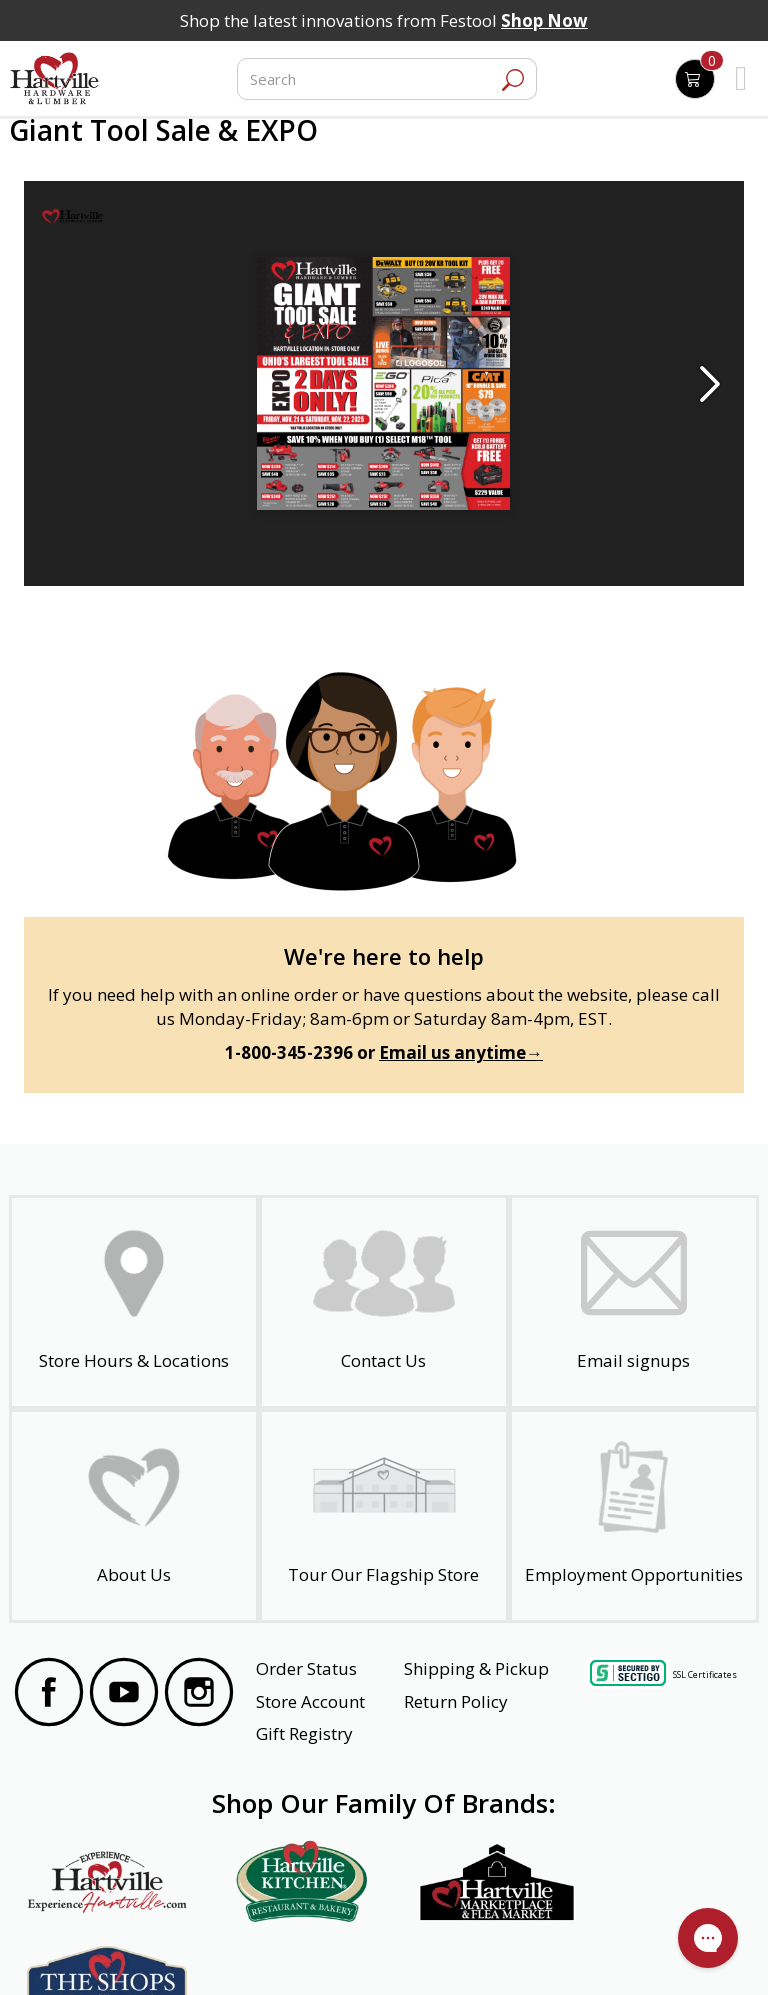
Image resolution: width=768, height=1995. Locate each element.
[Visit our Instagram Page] (199, 1695)
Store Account (310, 1701)
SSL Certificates (705, 1673)
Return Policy (456, 1701)
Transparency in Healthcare (481, 1952)
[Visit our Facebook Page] (49, 1695)
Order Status (306, 1668)
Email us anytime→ (461, 1052)
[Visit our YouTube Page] (124, 1695)
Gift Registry (304, 1733)
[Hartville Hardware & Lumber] (55, 79)
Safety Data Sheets (322, 1952)
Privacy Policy (207, 1952)
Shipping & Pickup (476, 1668)
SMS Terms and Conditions (658, 1952)
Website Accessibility (91, 1952)
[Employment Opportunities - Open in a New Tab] (634, 1516)
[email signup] (634, 1302)
